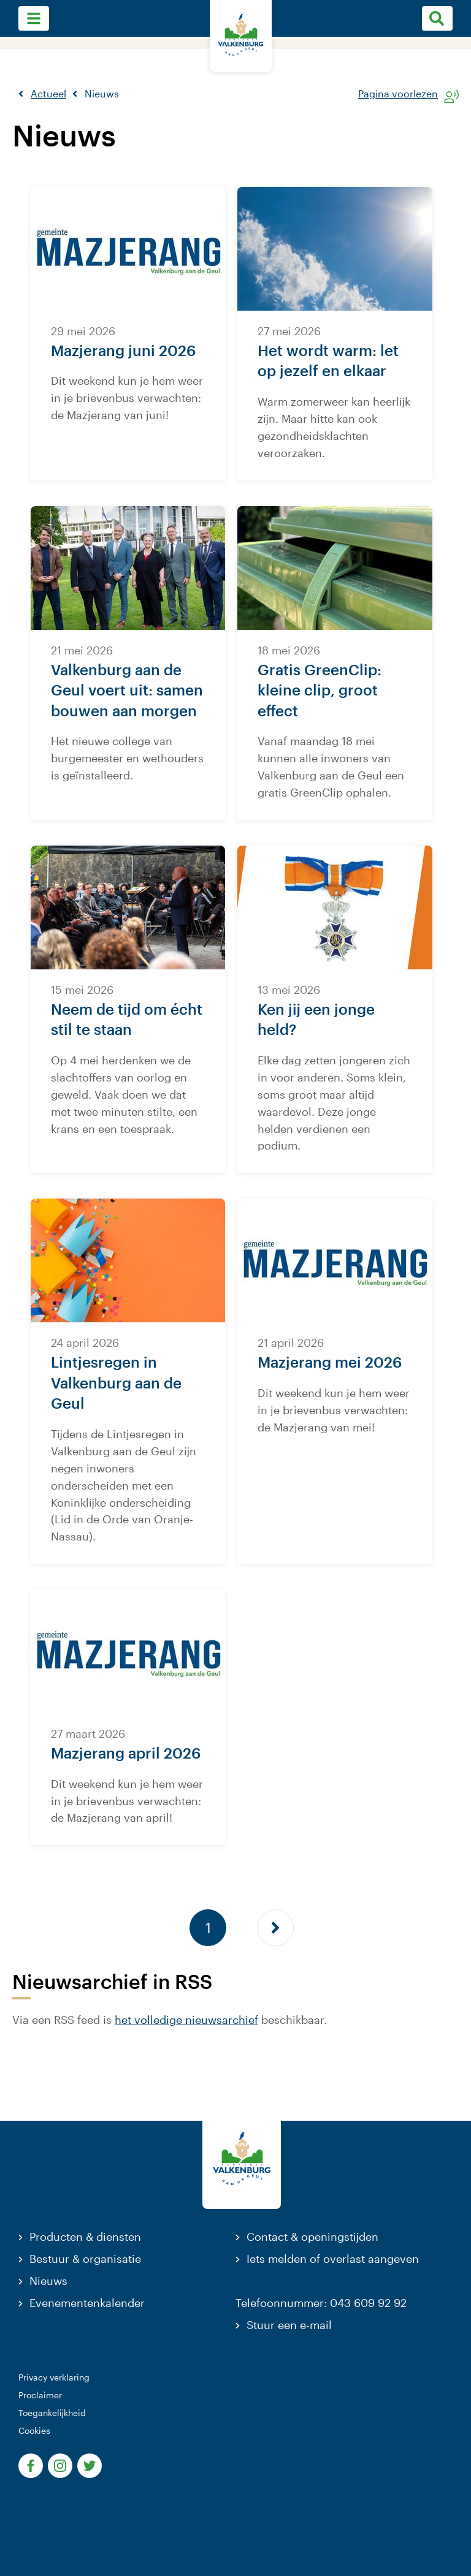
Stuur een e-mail (289, 2325)
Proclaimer (40, 2395)
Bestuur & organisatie (85, 2258)
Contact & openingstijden (312, 2236)
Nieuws (48, 2280)
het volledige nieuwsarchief (186, 2019)
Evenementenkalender (87, 2302)
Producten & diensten (85, 2236)
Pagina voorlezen (398, 94)
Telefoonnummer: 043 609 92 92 (321, 2302)
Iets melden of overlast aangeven (333, 2258)
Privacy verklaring (54, 2377)
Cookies (34, 2430)
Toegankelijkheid (52, 2412)
